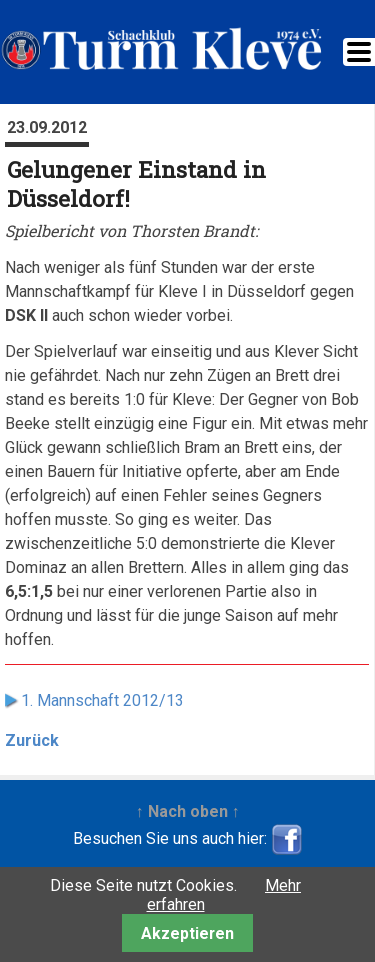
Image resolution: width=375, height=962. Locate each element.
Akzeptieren (187, 933)
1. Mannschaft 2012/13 (102, 700)
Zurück (32, 740)
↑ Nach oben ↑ (188, 811)
